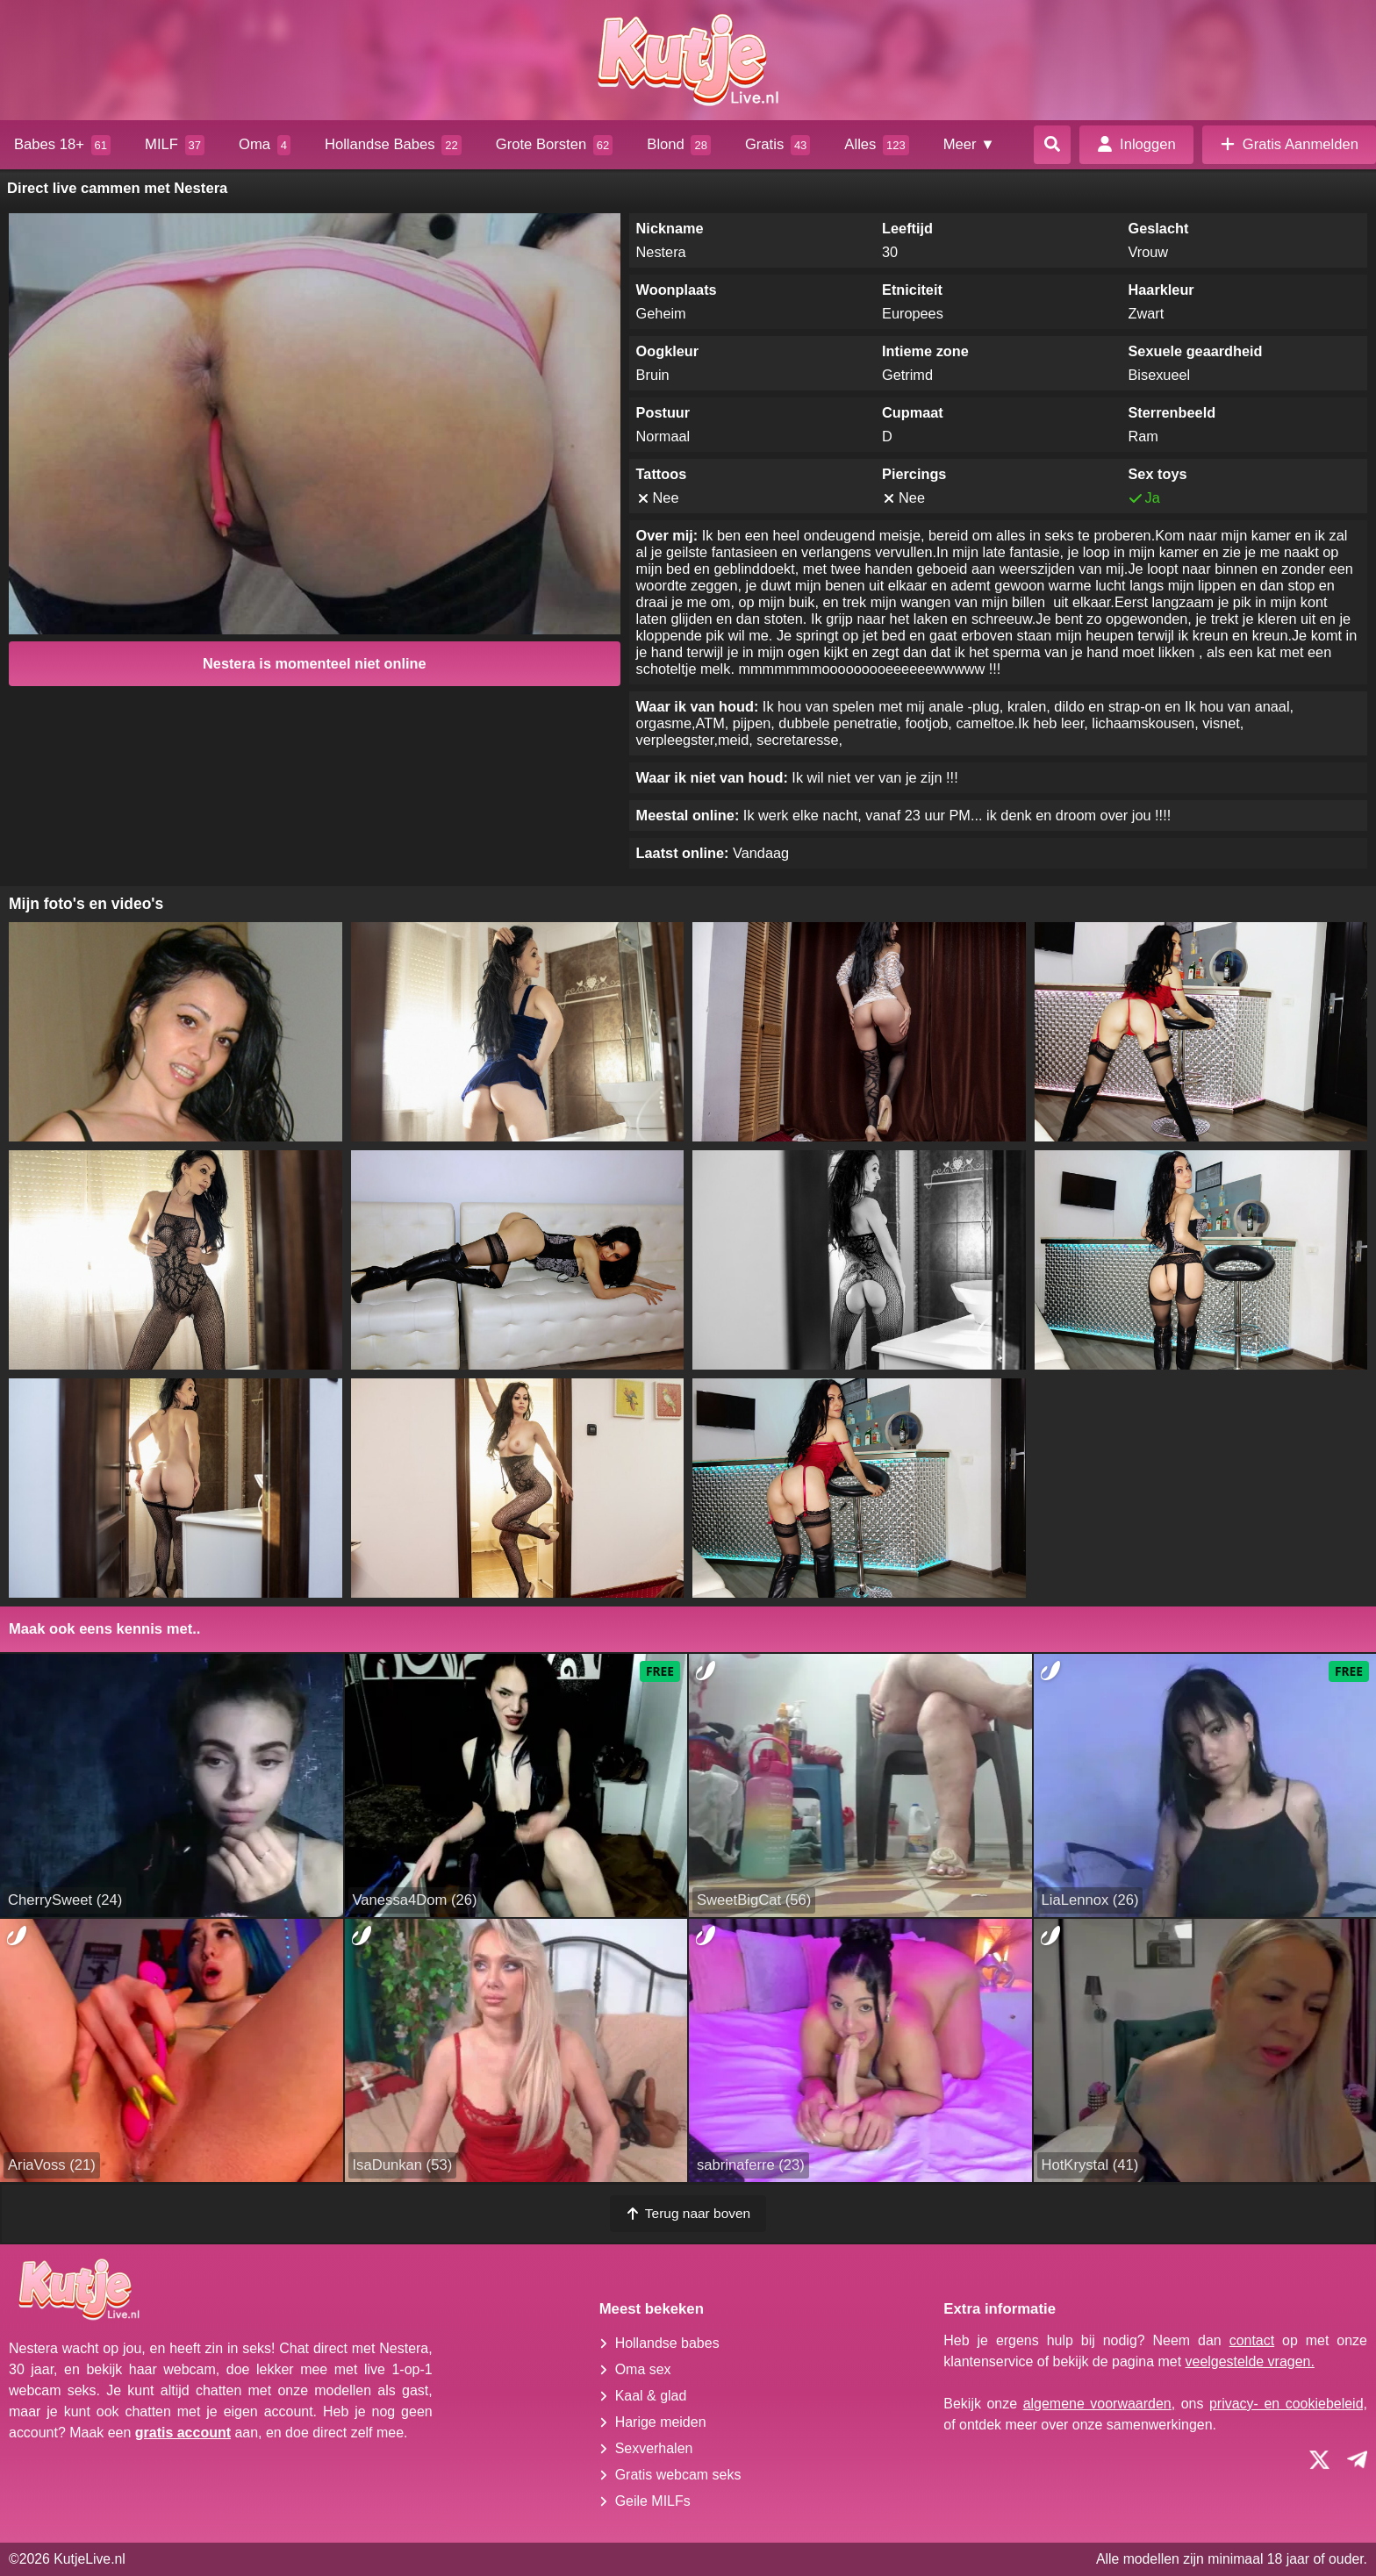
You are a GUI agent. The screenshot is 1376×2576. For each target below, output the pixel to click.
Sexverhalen (654, 2448)
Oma (264, 145)
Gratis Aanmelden (1289, 144)
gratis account (183, 2432)
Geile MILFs (653, 2501)
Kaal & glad (651, 2395)
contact (1252, 2340)
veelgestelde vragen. (1250, 2361)
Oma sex (643, 2369)
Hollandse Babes (393, 145)
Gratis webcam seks (678, 2474)
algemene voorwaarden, (1099, 2403)
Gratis (777, 145)
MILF (174, 145)
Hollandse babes (667, 2343)
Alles (876, 145)
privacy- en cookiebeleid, (1288, 2403)
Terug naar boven (688, 2213)
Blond (679, 145)
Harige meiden (660, 2422)
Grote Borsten (554, 145)
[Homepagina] (688, 60)
